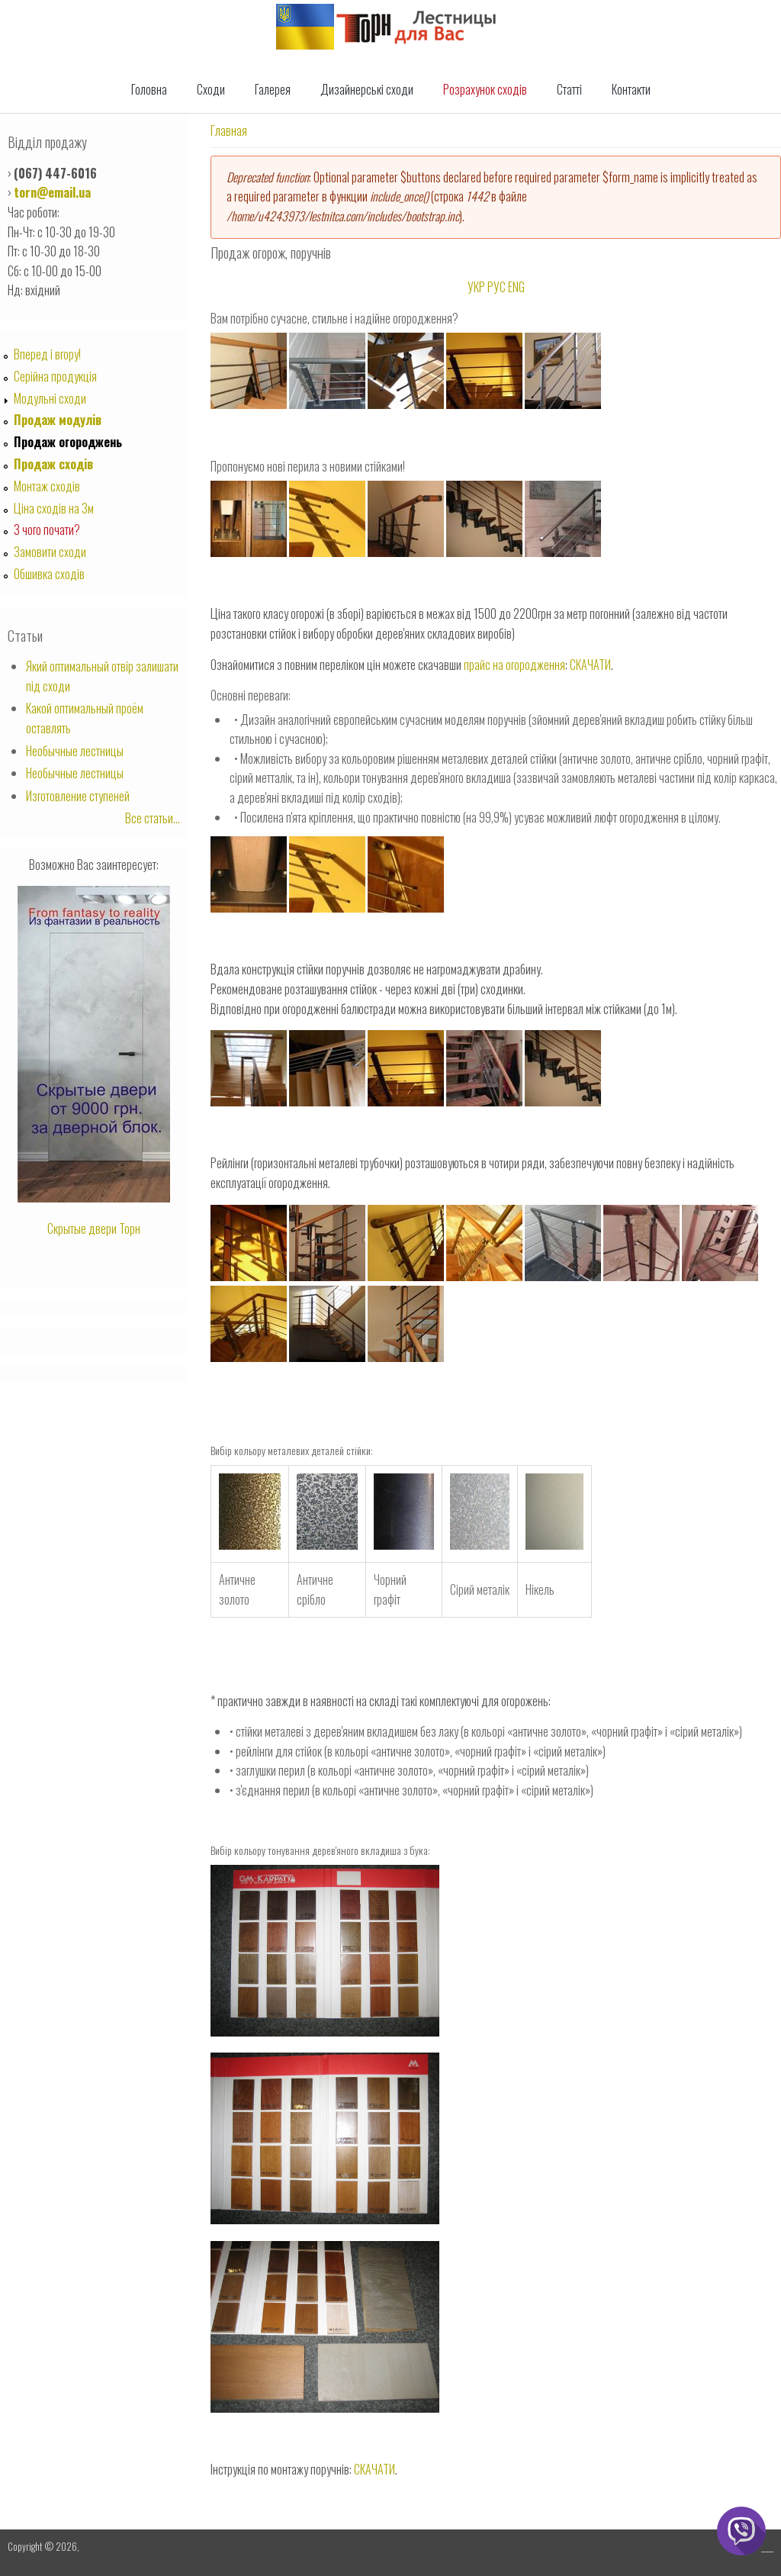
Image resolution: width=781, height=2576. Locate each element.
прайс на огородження (514, 664)
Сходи (211, 89)
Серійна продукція (55, 376)
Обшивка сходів (49, 574)
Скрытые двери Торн (93, 1228)
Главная (229, 130)
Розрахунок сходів (485, 89)
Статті (569, 89)
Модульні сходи (50, 398)
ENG (516, 287)
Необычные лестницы (75, 751)
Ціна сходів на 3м (54, 508)
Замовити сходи (50, 552)
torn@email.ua (52, 192)
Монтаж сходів (47, 486)
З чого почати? (47, 529)
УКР (476, 287)
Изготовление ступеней (78, 796)
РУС (496, 287)
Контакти (631, 89)
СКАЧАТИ (590, 664)
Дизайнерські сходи (366, 89)
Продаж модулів (57, 420)
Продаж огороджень (68, 442)
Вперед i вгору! (47, 354)
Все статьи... (152, 818)
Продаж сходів (53, 464)
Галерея (273, 89)
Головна (149, 89)
